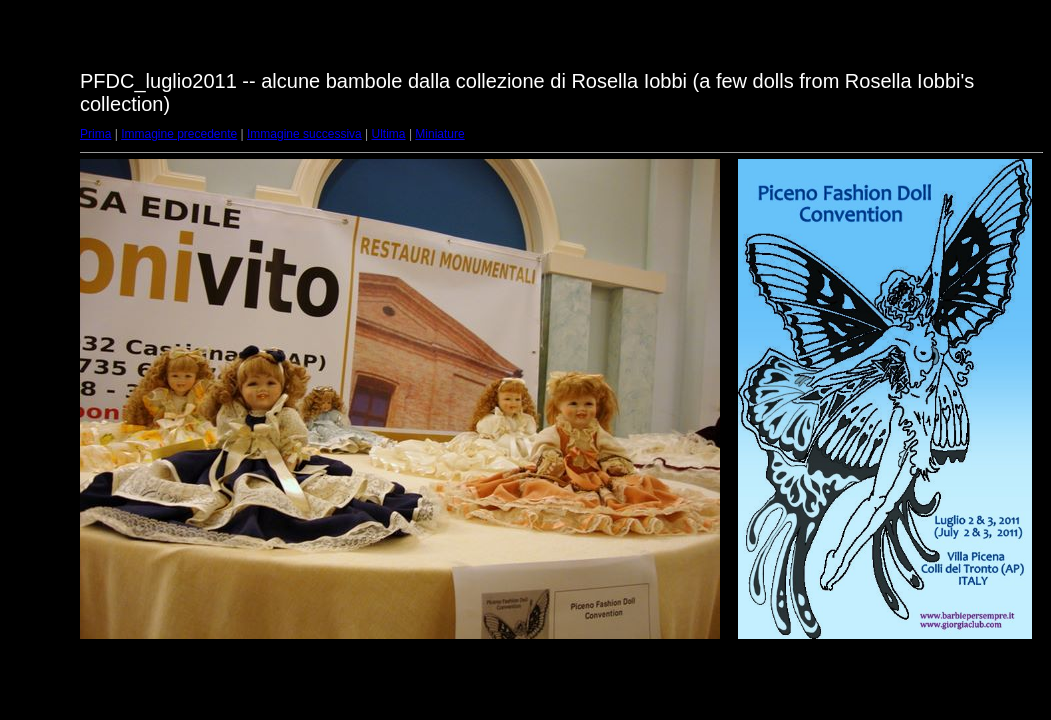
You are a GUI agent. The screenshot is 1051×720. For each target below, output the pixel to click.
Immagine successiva (304, 134)
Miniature (439, 134)
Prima (95, 134)
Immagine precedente (179, 134)
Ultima (389, 134)
